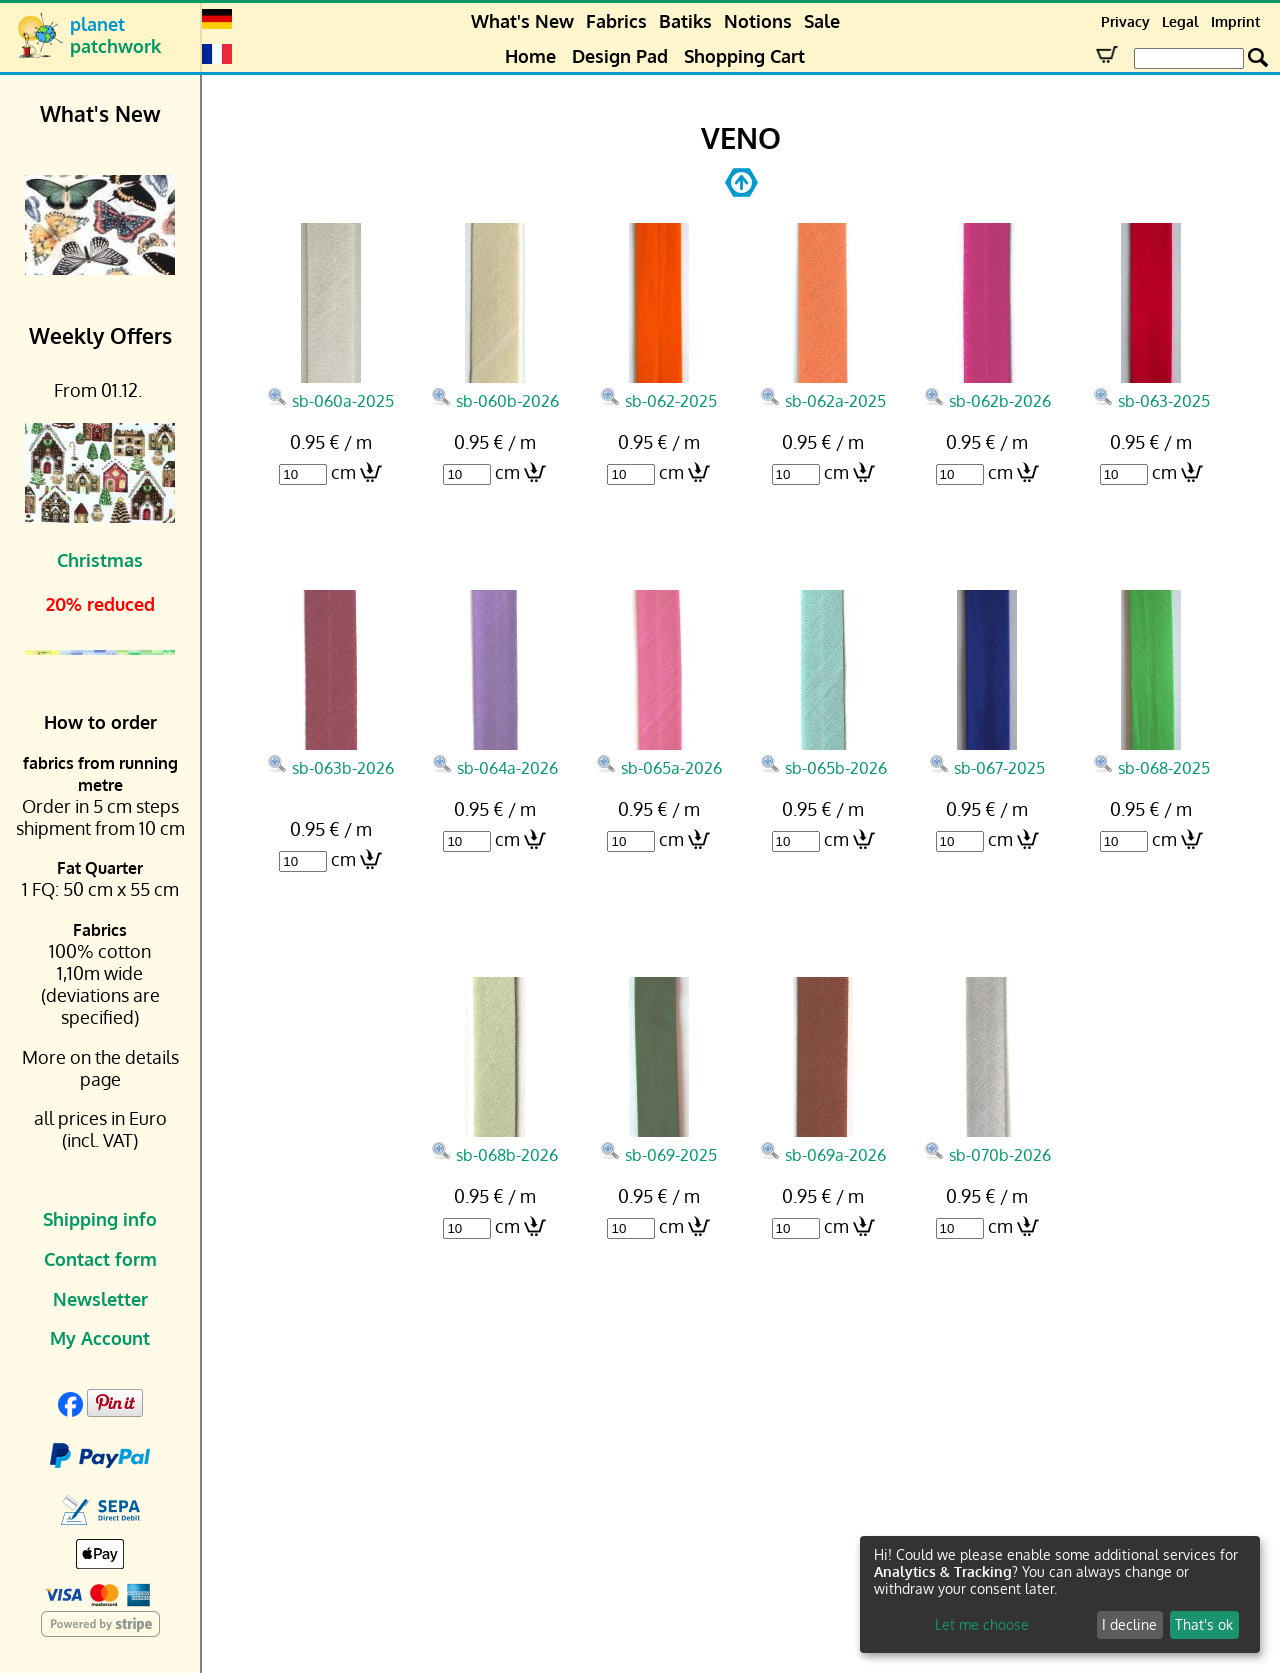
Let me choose (982, 1624)
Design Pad (620, 56)
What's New (522, 21)
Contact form (100, 1259)
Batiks (685, 21)
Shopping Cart (744, 56)
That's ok (1204, 1624)
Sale (822, 21)
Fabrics (616, 21)
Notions (758, 21)
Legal (1180, 21)
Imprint (1235, 21)
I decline (1129, 1624)
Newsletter (100, 1299)
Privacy (1125, 21)
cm (343, 472)
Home (530, 56)
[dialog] (1060, 1594)
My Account (100, 1338)
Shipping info (100, 1219)
